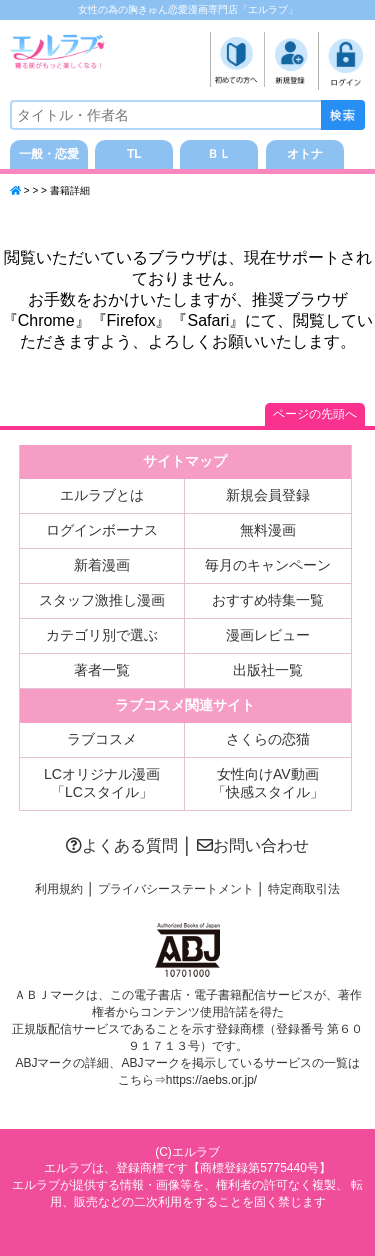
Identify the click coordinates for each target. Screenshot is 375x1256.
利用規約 (59, 889)
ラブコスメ (102, 739)
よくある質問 (122, 845)
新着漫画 (102, 565)
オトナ (305, 154)
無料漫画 (268, 530)
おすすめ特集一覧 (268, 600)
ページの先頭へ (315, 414)
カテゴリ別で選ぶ (102, 635)
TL (134, 154)
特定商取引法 (304, 889)
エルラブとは (102, 495)
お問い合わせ (253, 845)
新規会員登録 (268, 495)
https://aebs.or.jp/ (211, 1080)
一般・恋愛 (49, 154)
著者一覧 (102, 670)
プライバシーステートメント (176, 889)
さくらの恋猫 (268, 739)
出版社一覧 (268, 670)
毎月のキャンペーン (268, 565)
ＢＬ (219, 154)
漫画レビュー (268, 635)
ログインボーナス (102, 530)
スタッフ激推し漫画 (102, 600)
